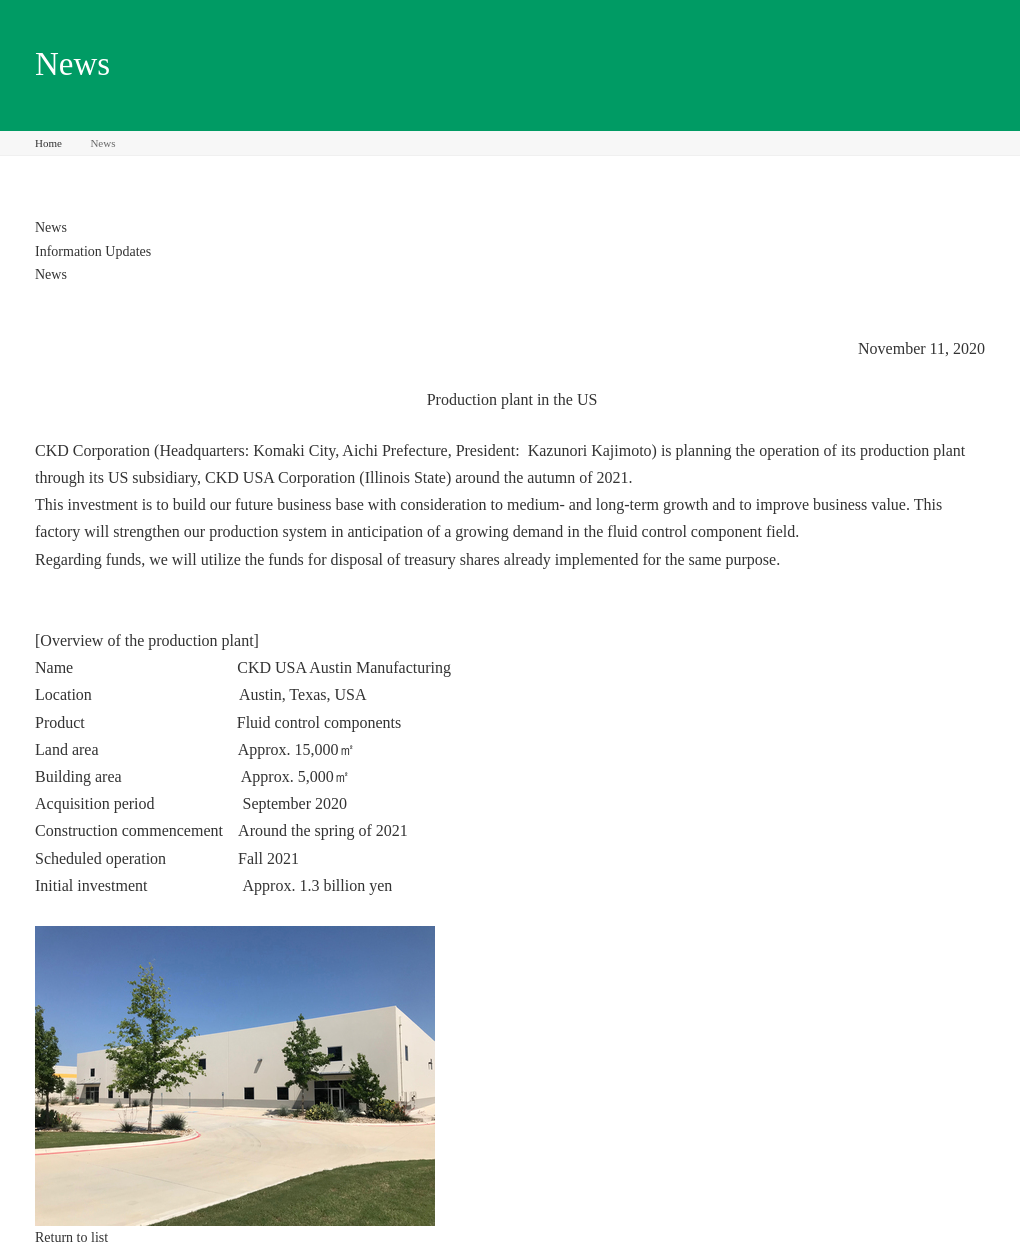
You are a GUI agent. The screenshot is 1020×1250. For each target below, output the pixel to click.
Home (48, 143)
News (51, 227)
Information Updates (93, 251)
